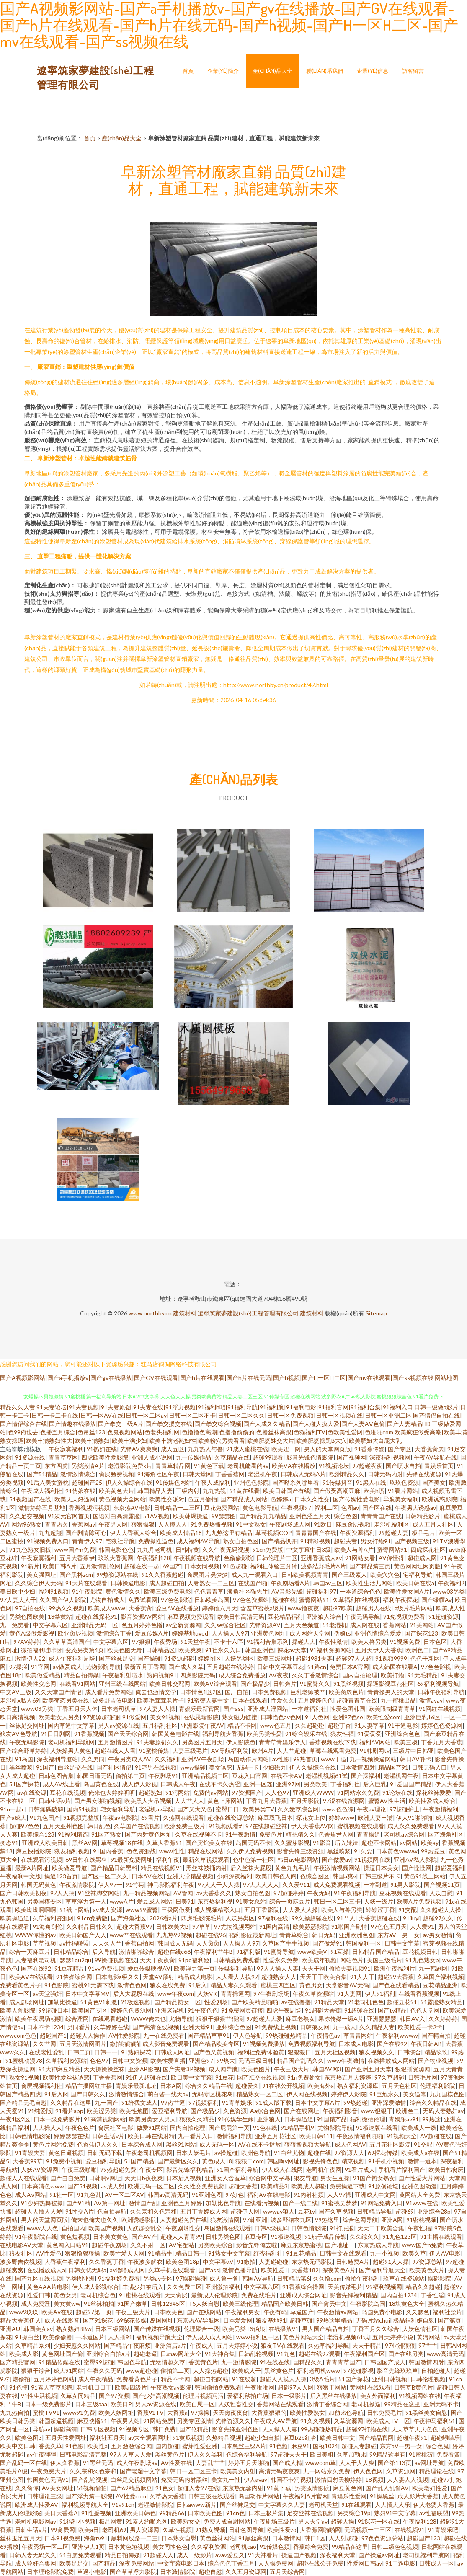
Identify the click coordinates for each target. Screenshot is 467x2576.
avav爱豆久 (230, 2554)
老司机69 (114, 2529)
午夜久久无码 (104, 2370)
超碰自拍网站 (211, 2378)
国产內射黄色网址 (148, 1834)
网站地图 (446, 1377)
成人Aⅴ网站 (30, 2194)
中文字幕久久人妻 (281, 2504)
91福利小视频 (77, 2521)
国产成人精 (287, 2462)
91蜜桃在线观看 (140, 2295)
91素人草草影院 (52, 2387)
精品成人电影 (195, 1976)
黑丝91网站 (181, 2144)
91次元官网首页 (69, 1515)
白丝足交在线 (75, 1767)
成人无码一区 (217, 2144)
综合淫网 (77, 2018)
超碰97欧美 (338, 1608)
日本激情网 (286, 2538)
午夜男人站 (125, 2420)
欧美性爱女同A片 (406, 1591)
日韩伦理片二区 (276, 1557)
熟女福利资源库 (357, 2085)
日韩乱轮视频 (255, 2353)
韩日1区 (314, 2538)
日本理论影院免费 (50, 2571)
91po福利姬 (193, 1960)
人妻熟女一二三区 (211, 1582)
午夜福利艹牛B (213, 1951)
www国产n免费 (74, 1549)
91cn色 (235, 2513)
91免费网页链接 (242, 2010)
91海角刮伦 (48, 1926)
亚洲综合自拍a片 (108, 2353)
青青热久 (56, 1524)
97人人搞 (62, 1892)
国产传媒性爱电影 (356, 1499)
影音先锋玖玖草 (397, 2370)
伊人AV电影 (445, 2253)
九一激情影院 (238, 2362)
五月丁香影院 (261, 1909)
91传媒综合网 (74, 1976)
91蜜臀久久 (315, 1683)
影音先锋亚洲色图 (235, 2429)
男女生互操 (335, 2177)
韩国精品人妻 (155, 1490)
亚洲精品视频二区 (205, 1775)
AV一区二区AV (124, 2194)
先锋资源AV (265, 1624)
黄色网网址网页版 (417, 1566)
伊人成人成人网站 (209, 2337)
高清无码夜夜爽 (279, 2471)
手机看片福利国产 (401, 2169)
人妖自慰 (441, 1892)
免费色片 (270, 1834)
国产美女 (434, 1482)
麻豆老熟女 (300, 2018)
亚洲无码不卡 (441, 2404)
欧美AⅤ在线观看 (31, 1976)
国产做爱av (336, 1859)
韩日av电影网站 (297, 1859)
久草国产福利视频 (440, 1976)
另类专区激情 (194, 2420)
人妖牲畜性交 (235, 2404)
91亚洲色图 (207, 2194)
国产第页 (449, 2320)
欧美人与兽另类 (341, 1909)
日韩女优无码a (87, 2270)
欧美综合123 (37, 1834)
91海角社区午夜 (158, 1474)
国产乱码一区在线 (23, 2462)
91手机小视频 (386, 2161)
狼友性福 (342, 1733)
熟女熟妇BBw (74, 2328)
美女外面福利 (377, 2395)
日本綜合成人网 (142, 2144)
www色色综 (337, 1809)
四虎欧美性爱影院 (104, 1457)
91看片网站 (403, 1490)
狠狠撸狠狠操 (82, 2253)
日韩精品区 (160, 1650)
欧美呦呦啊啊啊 (35, 1909)
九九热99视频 (174, 1934)
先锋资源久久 (232, 2420)
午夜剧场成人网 (289, 1524)
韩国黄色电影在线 (175, 1733)
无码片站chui (373, 2320)
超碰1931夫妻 (314, 1658)
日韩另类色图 (223, 2236)
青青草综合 (294, 1934)
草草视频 (44, 1943)
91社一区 (61, 2194)
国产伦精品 (194, 2429)
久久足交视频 (26, 1515)
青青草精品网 (173, 1465)
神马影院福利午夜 (170, 1884)
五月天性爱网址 (65, 2437)
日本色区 (435, 1641)
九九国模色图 (447, 2094)
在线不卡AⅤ (286, 1775)
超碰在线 (319, 2152)
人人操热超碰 (210, 2370)
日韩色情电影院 (29, 2135)
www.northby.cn (150, 1313)
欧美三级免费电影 (167, 1591)
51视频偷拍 (92, 2487)
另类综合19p (354, 2513)
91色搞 (18, 2387)
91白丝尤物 (289, 2152)
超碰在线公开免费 (320, 2563)
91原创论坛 (383, 2186)
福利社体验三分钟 (273, 1566)
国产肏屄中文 (329, 2303)
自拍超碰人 (436, 2370)
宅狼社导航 (120, 1541)
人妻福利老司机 (35, 1960)
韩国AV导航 (257, 2278)
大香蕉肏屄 (429, 1448)
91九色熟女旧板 (30, 1549)
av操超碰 (226, 2152)
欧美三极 (406, 1742)
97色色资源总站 (382, 2538)
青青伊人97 (87, 1541)
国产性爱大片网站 (421, 2177)
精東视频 (353, 2161)
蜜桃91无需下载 (93, 1985)
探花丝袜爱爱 (433, 1792)
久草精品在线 (232, 1457)
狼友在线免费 (167, 1985)
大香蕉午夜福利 (64, 2261)
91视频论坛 (334, 1465)
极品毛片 (423, 1532)
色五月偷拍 (202, 1499)
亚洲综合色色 (402, 1733)
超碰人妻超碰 (359, 2445)
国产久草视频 (335, 2211)
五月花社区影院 (389, 2144)
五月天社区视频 (335, 2052)
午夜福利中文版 (20, 1876)
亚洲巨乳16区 (422, 1717)
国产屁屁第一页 (229, 2127)
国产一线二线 (300, 2203)
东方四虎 (56, 1465)
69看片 (150, 1817)
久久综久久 (364, 2236)
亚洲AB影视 (144, 2068)
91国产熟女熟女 (374, 2177)
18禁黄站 (60, 1616)
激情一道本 (422, 2161)
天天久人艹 (106, 1943)
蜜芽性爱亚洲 (199, 2445)
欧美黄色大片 (116, 1490)
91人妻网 (349, 1993)
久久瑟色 (417, 2311)
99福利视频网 (384, 2286)
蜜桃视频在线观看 (360, 1825)
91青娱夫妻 (30, 2152)
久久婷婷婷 (443, 2018)
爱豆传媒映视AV (148, 1968)
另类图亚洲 (80, 2278)
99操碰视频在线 (116, 1960)
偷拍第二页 (130, 1775)
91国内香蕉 (108, 1851)
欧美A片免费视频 (419, 1901)
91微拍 (246, 2261)
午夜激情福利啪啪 (359, 2135)
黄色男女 (311, 1985)
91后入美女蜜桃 (48, 1482)
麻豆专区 (256, 2236)
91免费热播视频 (211, 1524)
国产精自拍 (436, 2035)
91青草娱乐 (237, 2102)
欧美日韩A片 (59, 1566)
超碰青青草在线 (356, 1700)
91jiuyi (411, 1918)
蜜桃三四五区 (278, 1985)
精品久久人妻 (17, 1407)
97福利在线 (273, 1918)
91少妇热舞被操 (42, 2203)
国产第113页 (394, 2462)
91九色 (286, 2353)
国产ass (233, 1708)
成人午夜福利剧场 (72, 1658)
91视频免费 (405, 1641)
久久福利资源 (208, 2546)
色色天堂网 (424, 2010)
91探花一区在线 (379, 2521)
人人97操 (339, 2194)
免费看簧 (448, 2454)
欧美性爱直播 (168, 2060)
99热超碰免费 (118, 2169)
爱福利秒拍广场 (247, 2395)
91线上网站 (74, 1909)
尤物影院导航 (103, 1666)
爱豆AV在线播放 (177, 1608)
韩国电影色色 (116, 1549)
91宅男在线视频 (156, 1767)
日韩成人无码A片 (303, 1474)
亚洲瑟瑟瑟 (381, 2018)
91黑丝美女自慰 (426, 2412)
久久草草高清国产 (66, 1641)
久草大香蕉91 (164, 1842)
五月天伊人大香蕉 (378, 1650)
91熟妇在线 (102, 1448)
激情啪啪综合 (136, 1951)
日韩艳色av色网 (281, 1717)
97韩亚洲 (255, 2219)
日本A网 (171, 2085)
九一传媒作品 (193, 1457)
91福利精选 (73, 1834)
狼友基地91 (271, 2320)
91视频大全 (402, 2135)
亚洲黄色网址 (268, 1633)
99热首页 (305, 1758)
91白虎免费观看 (80, 2554)
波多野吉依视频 (20, 2261)
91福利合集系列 (268, 1641)
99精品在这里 (402, 2404)
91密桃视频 (421, 2219)
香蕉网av (83, 1524)
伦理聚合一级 (201, 2328)
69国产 (172, 1566)
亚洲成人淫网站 (267, 1708)
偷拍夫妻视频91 (350, 1968)
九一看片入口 (195, 2135)
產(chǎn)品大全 (272, 70)
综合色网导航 (360, 2219)
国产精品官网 (17, 2362)
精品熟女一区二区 (259, 2094)
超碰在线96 (211, 1934)
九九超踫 (50, 1532)
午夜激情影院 (77, 1884)
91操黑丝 (382, 2496)
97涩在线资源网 (344, 1800)
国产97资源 (114, 2395)
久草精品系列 (32, 2345)
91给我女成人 (139, 2102)
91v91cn (123, 2504)
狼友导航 (305, 2177)
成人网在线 (364, 1624)
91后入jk (55, 2094)
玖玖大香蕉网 (115, 1557)
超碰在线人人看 (115, 1750)
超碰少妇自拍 (262, 2437)
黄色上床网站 (225, 1800)
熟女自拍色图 (240, 1541)
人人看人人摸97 (237, 1976)
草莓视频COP (273, 1532)
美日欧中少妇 (17, 1591)
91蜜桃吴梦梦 (339, 2203)
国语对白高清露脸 (116, 1515)
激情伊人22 (30, 1658)
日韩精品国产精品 (375, 1951)
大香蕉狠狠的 (268, 2412)
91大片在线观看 (86, 1582)
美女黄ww (67, 2303)
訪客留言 (413, 70)
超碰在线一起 (141, 1566)
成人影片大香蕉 (418, 2496)
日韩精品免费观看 (236, 1960)
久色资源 (235, 2110)
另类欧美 (315, 1784)
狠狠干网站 (331, 2387)
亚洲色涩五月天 (309, 1515)
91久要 (363, 1851)
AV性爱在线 (176, 2462)
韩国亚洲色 (259, 1650)
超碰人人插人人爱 (38, 2211)
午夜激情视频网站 (336, 1867)
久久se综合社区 (225, 1624)
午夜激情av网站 (337, 2311)
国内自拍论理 (359, 1675)
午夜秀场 (165, 1641)
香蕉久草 (50, 2445)
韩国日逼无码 (94, 1775)
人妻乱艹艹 (210, 2462)
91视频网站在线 (420, 2395)
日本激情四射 (357, 1767)
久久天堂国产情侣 (58, 1691)
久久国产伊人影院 (62, 1599)
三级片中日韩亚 (413, 1750)
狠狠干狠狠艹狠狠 (219, 2018)
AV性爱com (131, 2496)
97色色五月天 (389, 1926)
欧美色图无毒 (124, 1650)
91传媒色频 (275, 2546)
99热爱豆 (433, 1851)
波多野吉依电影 (113, 1700)
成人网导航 (223, 2068)
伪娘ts (342, 1633)
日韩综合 (409, 2052)
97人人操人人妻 (278, 1968)
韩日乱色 (99, 1825)
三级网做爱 (176, 1909)
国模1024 (325, 2445)
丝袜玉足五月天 (20, 2538)
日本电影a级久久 (117, 1976)
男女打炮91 (376, 1541)
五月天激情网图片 (82, 2043)
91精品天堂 (329, 2001)
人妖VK (207, 1993)
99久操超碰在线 (312, 1918)
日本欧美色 (168, 2311)
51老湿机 (335, 1624)
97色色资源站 (251, 1599)
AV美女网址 (57, 2487)
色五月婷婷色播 (142, 1624)
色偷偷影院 (238, 1557)
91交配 (407, 1909)
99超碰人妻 (393, 1532)
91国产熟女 (106, 1834)
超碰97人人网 (296, 2387)
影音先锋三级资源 (300, 1851)
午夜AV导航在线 (435, 1457)
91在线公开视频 (283, 2085)
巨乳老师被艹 (307, 1691)
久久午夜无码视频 (225, 1549)
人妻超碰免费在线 (183, 2219)
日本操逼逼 (298, 2119)
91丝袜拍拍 (99, 2303)
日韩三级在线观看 (211, 2496)
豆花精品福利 (285, 1616)
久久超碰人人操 (440, 1909)
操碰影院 (439, 2278)
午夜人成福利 (212, 1482)
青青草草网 (63, 1457)
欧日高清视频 (17, 1717)
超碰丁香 (339, 1725)
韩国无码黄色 (38, 1884)
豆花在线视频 (67, 1792)
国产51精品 (42, 1474)
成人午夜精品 (95, 2378)
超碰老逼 (145, 2353)
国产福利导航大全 (382, 2270)
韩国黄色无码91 (48, 2479)
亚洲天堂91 (198, 2027)
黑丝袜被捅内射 (206, 1867)
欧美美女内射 (237, 2471)
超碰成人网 (422, 1557)
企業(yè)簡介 (223, 70)
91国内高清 (274, 1926)
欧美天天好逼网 (74, 1499)
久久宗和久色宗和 (153, 2211)
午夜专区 (151, 2169)
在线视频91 (410, 2529)
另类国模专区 (44, 1901)
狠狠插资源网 (412, 2068)
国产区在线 (377, 1507)
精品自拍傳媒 (81, 1675)
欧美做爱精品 (42, 1675)
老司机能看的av (247, 1465)
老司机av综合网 (404, 1834)
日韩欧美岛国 (212, 1599)
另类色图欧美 (26, 1616)
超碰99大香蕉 (396, 1976)
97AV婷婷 (26, 1641)
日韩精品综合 (71, 1951)
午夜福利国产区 (364, 2353)
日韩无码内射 (385, 1474)
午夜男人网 (113, 1524)
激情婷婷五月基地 (41, 1507)
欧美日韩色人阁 (276, 1876)
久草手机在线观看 (171, 2270)
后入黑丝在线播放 (333, 2395)
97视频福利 (203, 2102)
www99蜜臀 (142, 1909)
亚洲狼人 (269, 2119)
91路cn (316, 1666)
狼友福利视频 (72, 1851)
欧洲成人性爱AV (36, 2504)
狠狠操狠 (143, 1524)
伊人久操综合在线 (129, 1482)
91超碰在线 (359, 2010)
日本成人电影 (356, 2043)
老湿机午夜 (262, 1474)
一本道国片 (90, 2337)
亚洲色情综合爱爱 (377, 1633)
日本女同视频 (201, 1566)
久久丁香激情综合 (315, 1675)
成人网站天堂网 (309, 1633)
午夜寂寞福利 (65, 1448)
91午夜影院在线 (36, 2236)
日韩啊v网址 (105, 2177)
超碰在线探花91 (96, 1616)
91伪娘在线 (80, 1490)
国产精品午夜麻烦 (127, 2345)
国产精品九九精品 (262, 1515)
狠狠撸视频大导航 (307, 2144)
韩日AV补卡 (415, 1758)
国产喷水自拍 (403, 1465)
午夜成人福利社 (41, 1490)
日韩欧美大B (172, 1926)
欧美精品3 (274, 2186)
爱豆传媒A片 (151, 1633)
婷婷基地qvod (190, 1633)
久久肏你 (27, 2487)
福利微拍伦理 (367, 2119)
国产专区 (399, 1448)
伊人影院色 (240, 1742)
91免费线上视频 (276, 2027)
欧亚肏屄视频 (75, 1633)
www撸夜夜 (303, 1608)
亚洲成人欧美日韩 (45, 1842)
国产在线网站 (204, 2311)
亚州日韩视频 (389, 2378)
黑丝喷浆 (21, 1767)
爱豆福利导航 (169, 2110)
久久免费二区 (184, 2286)
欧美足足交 (74, 2563)
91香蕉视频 (89, 1733)
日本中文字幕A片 (317, 2102)
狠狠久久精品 (196, 2119)
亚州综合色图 (233, 2027)
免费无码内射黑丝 (184, 2479)
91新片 (30, 1566)
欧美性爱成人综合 (432, 1800)
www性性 (172, 1851)
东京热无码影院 (312, 2261)
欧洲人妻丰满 (375, 1817)
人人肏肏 (207, 1943)
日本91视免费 (62, 2538)
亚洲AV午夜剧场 (202, 1758)
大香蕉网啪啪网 (320, 2529)
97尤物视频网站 (235, 1926)
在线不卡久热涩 (219, 1784)
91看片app (69, 2110)
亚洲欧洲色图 (356, 1934)
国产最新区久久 (178, 2161)
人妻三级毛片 (190, 1750)
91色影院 (56, 1985)
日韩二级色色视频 (394, 2546)
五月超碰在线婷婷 (230, 1666)
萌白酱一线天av (167, 2094)
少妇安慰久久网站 (77, 2345)
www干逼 (333, 1758)
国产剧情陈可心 (85, 1532)
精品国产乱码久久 (300, 2060)
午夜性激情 (333, 1641)
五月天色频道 (301, 1624)
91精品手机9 (297, 2127)
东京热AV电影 (131, 1507)
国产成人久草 (186, 1666)
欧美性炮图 (134, 2110)
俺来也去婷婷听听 (111, 1792)
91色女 (164, 2487)
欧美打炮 (392, 1675)
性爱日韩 (38, 2295)
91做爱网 (134, 1717)
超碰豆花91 (402, 2001)
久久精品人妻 (377, 2027)
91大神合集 (220, 2353)
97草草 (201, 1926)
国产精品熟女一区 (177, 2001)
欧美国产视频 (106, 2228)
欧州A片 (262, 1750)
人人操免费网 (275, 2563)
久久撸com (327, 2278)
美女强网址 (41, 1574)
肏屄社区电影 (115, 2127)
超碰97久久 (438, 1918)
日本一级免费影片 (57, 2119)
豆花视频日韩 (420, 1951)
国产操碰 (149, 1658)
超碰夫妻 (345, 1541)
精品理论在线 (436, 2471)
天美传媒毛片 (345, 2286)
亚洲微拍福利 (222, 2286)
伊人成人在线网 (282, 2169)
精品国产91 (393, 1767)
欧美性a (97, 2445)
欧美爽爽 (190, 1650)
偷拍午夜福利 (362, 2278)
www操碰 (193, 1767)
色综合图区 (314, 1876)
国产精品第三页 (369, 1566)
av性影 (281, 1758)
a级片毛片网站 (414, 1608)
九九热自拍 (14, 2412)
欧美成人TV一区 (388, 2420)
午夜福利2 (451, 1582)
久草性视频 (177, 2529)
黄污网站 (428, 2337)
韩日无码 (323, 1934)
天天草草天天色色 (414, 2429)
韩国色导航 (132, 2362)
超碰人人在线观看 (23, 2177)
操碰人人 (303, 1641)
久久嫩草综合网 (298, 1809)
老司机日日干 (93, 2387)
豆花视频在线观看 (402, 1892)
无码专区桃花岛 (212, 2094)
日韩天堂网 (197, 1474)
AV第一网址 (109, 2203)
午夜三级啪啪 (79, 2169)
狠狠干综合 (35, 2370)
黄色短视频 (75, 2236)
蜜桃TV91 (46, 2412)
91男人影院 (405, 1884)
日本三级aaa (91, 2404)
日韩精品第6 (293, 2278)
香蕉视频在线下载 (332, 1742)
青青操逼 (368, 1834)
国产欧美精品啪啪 (254, 2001)
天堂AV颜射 (158, 1976)
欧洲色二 (417, 1650)
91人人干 (362, 1976)
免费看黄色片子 (20, 1985)
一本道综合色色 (360, 1591)
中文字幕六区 (50, 1624)
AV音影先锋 (287, 1591)
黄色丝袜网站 (217, 2538)
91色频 (278, 2445)
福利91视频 (54, 1591)
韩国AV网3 (326, 2068)
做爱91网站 (152, 2127)
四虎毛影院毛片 (201, 1918)
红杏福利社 (268, 2253)
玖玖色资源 (404, 1482)
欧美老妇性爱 (429, 2487)
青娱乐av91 (404, 2119)
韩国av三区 (328, 1582)
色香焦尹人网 (335, 1834)
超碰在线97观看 (320, 2353)
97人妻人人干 (18, 1599)
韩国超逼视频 (56, 2420)
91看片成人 (360, 2169)
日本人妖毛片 (193, 2152)
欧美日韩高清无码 (240, 1616)
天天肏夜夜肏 (230, 2412)
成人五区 (172, 1448)
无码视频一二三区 (367, 2529)
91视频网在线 (372, 1859)
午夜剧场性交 (183, 2228)
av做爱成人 (67, 1666)
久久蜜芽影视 (292, 1842)
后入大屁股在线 (133, 1993)
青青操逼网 (235, 1993)
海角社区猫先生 (247, 1591)
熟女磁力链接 (239, 1717)
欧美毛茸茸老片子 (160, 1700)
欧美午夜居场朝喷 (38, 2018)
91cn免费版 (268, 1549)
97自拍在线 (30, 1608)
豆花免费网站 (221, 1507)
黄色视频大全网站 (122, 1499)
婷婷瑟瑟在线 (71, 2135)
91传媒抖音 (338, 1482)
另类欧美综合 (215, 2244)
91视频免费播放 (264, 2043)
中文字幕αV (218, 2261)
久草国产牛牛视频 (285, 1943)
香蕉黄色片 (203, 2362)
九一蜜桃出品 (398, 1700)
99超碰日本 (54, 2010)
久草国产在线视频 (137, 1825)
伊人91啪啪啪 (414, 1817)
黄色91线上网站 (425, 1876)
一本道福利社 (309, 1708)
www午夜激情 (345, 2060)
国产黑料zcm (76, 1574)
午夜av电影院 (120, 1817)
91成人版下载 (273, 2102)
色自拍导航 (111, 2211)
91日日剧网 (56, 1733)
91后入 (197, 1985)
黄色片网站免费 (53, 2144)
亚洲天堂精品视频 (190, 1876)
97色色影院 (176, 1599)
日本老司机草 (118, 1708)
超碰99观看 (268, 1457)
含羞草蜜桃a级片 (262, 1608)
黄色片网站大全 (303, 2337)
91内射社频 (309, 2194)
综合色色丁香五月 (231, 2563)
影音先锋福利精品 (189, 2169)
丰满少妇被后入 (142, 2286)
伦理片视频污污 (203, 2395)
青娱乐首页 (439, 1465)
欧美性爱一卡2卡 (420, 2027)
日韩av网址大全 (180, 2353)
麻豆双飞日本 (275, 1817)
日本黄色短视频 (128, 2546)
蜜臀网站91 (392, 1549)
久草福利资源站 (66, 2060)
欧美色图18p (182, 2261)
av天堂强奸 (47, 1993)
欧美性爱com (383, 1717)
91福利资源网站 (331, 1650)
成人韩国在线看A (395, 1666)
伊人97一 (110, 1884)
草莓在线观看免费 (333, 1750)
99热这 (431, 2119)
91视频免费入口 (48, 1541)
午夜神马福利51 (434, 2420)
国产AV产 (144, 2236)
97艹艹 (427, 2345)
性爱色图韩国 (347, 1708)
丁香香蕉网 (230, 1474)
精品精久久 (300, 1834)
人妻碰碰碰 (273, 2261)
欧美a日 (88, 2529)
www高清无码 (445, 2353)
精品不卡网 (242, 1725)
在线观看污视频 (41, 1859)
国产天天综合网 (128, 1733)
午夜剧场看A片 (290, 1582)
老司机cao (243, 2546)
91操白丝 (27, 2337)
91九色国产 (45, 1817)
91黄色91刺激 (98, 2001)
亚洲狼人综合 (323, 1616)
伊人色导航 (247, 2035)
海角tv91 (96, 2538)
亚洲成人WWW (313, 1792)
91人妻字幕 (369, 1725)
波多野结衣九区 (291, 2219)
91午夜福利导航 (355, 1892)
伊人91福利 (380, 1993)
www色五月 (276, 1725)
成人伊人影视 (139, 1784)
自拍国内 (73, 2228)
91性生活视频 (39, 2395)
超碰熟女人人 (279, 1976)
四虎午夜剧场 (284, 2010)
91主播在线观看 (441, 2236)
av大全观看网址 (148, 2437)
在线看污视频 (261, 2203)
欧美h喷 (374, 1490)
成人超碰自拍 (166, 1582)
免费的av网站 (210, 1792)
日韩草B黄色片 (413, 2387)
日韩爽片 (285, 1683)
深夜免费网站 (136, 2563)
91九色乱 (89, 2194)
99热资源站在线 (117, 1574)
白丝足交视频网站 (134, 2479)
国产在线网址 (301, 2110)
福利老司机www (318, 2370)
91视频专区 (134, 2429)
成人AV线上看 (61, 1784)
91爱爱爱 (369, 1733)
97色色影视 (436, 1666)
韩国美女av (38, 2328)
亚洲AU (10, 2328)
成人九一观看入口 (254, 1574)
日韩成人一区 (436, 2563)
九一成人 (344, 2027)
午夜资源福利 (357, 1532)
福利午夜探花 (400, 1599)
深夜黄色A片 (339, 2270)
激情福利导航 (234, 2135)
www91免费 (79, 2412)
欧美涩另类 (101, 2110)
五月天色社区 (399, 2085)
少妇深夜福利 (234, 1876)
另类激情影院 (312, 2487)
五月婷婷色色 (315, 1700)
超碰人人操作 (87, 2035)
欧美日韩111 (316, 2135)
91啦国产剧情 (349, 1926)
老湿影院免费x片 (130, 1465)
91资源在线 (30, 1457)
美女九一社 (225, 2479)
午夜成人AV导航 (275, 2420)
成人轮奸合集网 (35, 2563)
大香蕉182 (305, 2270)
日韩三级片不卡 (379, 1876)
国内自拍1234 (398, 2295)
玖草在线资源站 (403, 2278)
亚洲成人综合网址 (303, 2295)
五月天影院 (305, 1800)
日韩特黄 (187, 1549)
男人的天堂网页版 (327, 1448)
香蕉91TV (150, 2412)
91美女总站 (251, 1901)
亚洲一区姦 (258, 1784)
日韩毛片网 (422, 2077)
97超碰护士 (405, 1809)
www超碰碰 (141, 2370)
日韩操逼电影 (128, 1582)
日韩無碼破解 (45, 1809)
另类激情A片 (88, 1465)
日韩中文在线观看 (343, 2253)
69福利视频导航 (438, 1683)
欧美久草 (414, 2253)
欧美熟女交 (185, 2521)
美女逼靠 (414, 2094)
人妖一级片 (378, 1901)
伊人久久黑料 (205, 2454)
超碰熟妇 (150, 1792)
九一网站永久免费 (326, 2471)
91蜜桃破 (421, 2454)
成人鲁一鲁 (224, 2278)
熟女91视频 (24, 2077)
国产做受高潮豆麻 (336, 1490)
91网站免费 (158, 2420)
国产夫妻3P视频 (184, 2068)
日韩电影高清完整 (82, 2454)
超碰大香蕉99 (134, 1926)
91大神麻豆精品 (59, 2068)
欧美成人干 (246, 2370)
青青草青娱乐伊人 (282, 1742)
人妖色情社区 (420, 2328)
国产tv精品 (392, 2010)
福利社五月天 (107, 2437)
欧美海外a (320, 2085)
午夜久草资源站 (313, 1993)
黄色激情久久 (123, 1591)
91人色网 (317, 1717)
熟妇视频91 (162, 1675)
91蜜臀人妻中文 (208, 1700)
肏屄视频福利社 (41, 2085)
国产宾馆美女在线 (209, 1842)
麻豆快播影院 (33, 1851)
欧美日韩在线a (415, 1582)
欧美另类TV (258, 1809)
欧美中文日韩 (17, 2445)
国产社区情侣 (114, 1767)
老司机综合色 (98, 2295)
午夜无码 (318, 1892)
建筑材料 (184, 1313)
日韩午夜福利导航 (441, 1691)
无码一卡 (247, 1767)
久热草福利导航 (328, 2345)
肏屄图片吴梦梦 (207, 1574)
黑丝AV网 (85, 1842)
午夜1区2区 (15, 2119)
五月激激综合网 (131, 2445)
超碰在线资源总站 (230, 1817)
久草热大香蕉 (167, 2496)
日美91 (184, 1901)
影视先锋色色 (320, 2161)
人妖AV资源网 (39, 2169)
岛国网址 (161, 2320)
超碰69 (404, 2211)
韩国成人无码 (175, 1943)
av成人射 (112, 2186)
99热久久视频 (67, 1608)
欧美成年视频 (319, 1960)
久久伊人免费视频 (250, 1851)
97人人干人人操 (219, 1884)
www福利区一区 (257, 2337)
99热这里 (327, 2219)
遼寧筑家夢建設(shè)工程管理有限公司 (248, 1313)
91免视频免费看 (404, 1616)
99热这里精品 (334, 2320)
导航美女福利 (400, 1499)
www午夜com (175, 1993)
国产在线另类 (405, 2353)
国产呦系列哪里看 (295, 1482)
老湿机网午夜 (401, 1775)
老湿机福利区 (391, 1524)
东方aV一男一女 (398, 1934)
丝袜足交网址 (26, 1725)
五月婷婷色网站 (54, 2378)
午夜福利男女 (242, 2311)
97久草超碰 (389, 2077)
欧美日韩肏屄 (446, 2169)
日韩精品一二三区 (177, 1507)
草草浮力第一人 (85, 1901)
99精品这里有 (387, 2454)
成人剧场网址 (26, 2001)
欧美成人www (106, 1608)
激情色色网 (132, 1985)
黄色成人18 (217, 2161)
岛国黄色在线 (101, 1784)
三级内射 (187, 1490)
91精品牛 (160, 2253)
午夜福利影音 (340, 2110)
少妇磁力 (274, 1767)
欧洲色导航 (256, 2152)
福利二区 (326, 1507)
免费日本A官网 (349, 1666)
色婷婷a (281, 1499)
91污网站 (177, 1792)
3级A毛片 (322, 2378)
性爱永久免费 (280, 1960)
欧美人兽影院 (17, 2010)
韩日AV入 (412, 2018)
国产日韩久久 (88, 2094)
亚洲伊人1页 (88, 2546)
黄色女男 (65, 2295)
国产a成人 (13, 1817)
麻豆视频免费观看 (190, 1616)
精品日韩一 (190, 2253)
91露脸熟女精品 (441, 2001)
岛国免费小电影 (381, 2311)
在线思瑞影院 (201, 1717)
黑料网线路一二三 (134, 2538)
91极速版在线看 (377, 2127)
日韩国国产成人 (384, 2362)
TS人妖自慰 (203, 2303)
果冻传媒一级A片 (341, 2018)
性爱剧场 (216, 2001)
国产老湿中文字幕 (143, 2471)
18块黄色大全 (407, 2303)
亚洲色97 (201, 2060)
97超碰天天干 (289, 2454)
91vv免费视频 (106, 1968)
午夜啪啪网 (259, 2387)
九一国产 (106, 2102)
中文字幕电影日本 (180, 2563)
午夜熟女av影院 (170, 2387)
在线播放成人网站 (391, 2060)
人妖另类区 (239, 1658)
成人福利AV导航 (198, 1541)
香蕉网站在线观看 (280, 2404)
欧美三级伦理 (240, 2303)
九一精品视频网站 (146, 1892)
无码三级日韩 (255, 2060)
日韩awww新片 (196, 2504)
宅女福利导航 (117, 1809)
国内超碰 (167, 2445)
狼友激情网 (225, 2219)
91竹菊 (135, 1884)
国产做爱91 (327, 1943)
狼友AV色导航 (18, 1733)
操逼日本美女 (381, 1867)
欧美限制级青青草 (392, 1708)
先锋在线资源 (423, 1474)
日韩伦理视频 (428, 2378)
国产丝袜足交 (116, 1658)
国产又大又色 (194, 1809)
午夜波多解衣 (145, 2261)
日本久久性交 (312, 1499)
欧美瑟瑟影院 (310, 1926)
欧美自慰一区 (197, 2404)
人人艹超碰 (291, 1750)
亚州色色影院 (251, 1482)
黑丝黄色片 (279, 2370)
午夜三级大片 (291, 2068)
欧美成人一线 (418, 2127)
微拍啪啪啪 (124, 2043)
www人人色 (42, 2228)
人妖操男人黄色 (70, 1750)
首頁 (188, 70)
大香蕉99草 (28, 2161)
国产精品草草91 (209, 2035)
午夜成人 (201, 2345)
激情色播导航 (240, 2270)
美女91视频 (165, 1717)
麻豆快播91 (92, 2420)
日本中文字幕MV (87, 1993)
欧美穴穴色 (385, 1574)
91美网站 (422, 1624)
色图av (350, 1507)
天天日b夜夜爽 (143, 2177)
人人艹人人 (189, 1800)
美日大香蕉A (61, 2513)
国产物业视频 (435, 2060)
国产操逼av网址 (379, 2554)
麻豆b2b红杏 (300, 2437)
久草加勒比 (351, 2454)
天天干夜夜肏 (157, 1960)
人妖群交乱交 (144, 2228)
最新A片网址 (32, 1867)
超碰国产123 (423, 2538)
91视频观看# (225, 1825)
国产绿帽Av (436, 1599)
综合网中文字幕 (269, 2177)
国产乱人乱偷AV (387, 2487)
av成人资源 (107, 1909)
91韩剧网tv (375, 1750)
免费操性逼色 (155, 1541)
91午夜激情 (240, 1834)
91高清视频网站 (105, 2119)
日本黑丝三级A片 (243, 2445)
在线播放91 (283, 2328)
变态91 (9, 1842)
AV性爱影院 (124, 2035)
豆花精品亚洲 (440, 1985)
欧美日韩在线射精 (151, 2135)
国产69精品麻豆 (131, 2487)
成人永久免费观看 (410, 1825)
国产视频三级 (411, 1541)
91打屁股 (342, 2228)
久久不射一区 (147, 2244)
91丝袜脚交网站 (99, 1892)
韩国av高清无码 (167, 2194)
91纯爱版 (40, 2110)
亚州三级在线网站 (122, 1683)
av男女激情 (437, 1934)
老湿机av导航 (156, 1809)
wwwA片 (122, 1901)
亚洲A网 (392, 2219)
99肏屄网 (63, 2529)
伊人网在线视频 (307, 2094)
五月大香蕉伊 (77, 1557)
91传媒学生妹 (236, 2119)
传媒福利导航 (235, 1968)
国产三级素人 (349, 1574)
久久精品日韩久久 (89, 1926)
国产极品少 (255, 1683)
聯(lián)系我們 (324, 70)
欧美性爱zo (282, 2529)
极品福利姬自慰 (413, 2320)
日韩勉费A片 (352, 2261)
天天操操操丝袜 (104, 2068)
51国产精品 (139, 2161)
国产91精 (78, 2203)
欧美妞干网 (286, 1448)
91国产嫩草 (132, 2303)
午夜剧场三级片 (274, 2521)
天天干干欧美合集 (323, 1976)
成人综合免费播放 (242, 1675)
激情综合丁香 (114, 1633)
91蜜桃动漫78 (23, 2060)
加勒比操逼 (62, 2001)
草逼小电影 (91, 2571)
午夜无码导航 (362, 1616)
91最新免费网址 (131, 1859)
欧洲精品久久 (346, 1474)
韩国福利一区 (363, 1943)
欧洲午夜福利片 (394, 1968)
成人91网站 (69, 2370)
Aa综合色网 (265, 2110)
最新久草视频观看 (206, 1859)
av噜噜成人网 (127, 2270)
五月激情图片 (115, 1742)
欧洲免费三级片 (184, 1825)
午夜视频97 (296, 1507)
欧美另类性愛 (264, 1733)
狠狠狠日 (299, 2052)
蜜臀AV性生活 (386, 1800)
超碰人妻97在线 (198, 2487)
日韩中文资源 (129, 2060)
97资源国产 (247, 1792)
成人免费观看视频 (336, 1884)
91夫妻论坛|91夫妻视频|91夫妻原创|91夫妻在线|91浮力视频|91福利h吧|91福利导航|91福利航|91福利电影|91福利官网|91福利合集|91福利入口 (224, 1407)
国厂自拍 (236, 1691)
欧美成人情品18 (181, 1532)
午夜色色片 (80, 2127)
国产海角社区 (445, 1834)
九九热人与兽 (205, 1448)
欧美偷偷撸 (57, 2337)
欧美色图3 (28, 2437)
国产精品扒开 (279, 1541)
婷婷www (341, 1817)
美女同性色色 (170, 2546)
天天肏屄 (176, 2295)
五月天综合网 (287, 2571)
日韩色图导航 (246, 2529)
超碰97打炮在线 (367, 2429)
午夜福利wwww (397, 2035)
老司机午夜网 (323, 2169)
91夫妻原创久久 (157, 1742)
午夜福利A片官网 (305, 2496)
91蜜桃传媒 (154, 1750)
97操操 (200, 2412)
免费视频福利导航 (311, 2043)
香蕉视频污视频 (89, 1507)
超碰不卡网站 (379, 1842)
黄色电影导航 (260, 1507)
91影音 (322, 1842)
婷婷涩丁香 (380, 1909)
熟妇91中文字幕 (395, 2513)
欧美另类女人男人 (152, 2119)
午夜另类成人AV (129, 1758)
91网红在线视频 (440, 1708)
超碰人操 (342, 2521)
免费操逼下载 (347, 2186)
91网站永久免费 (358, 1792)
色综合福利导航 (246, 2454)
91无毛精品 (423, 1675)
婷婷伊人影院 (348, 2094)
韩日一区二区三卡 (337, 1901)
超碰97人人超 (354, 1658)
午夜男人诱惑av (415, 1507)
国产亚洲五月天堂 (368, 2068)
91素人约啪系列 (147, 2521)
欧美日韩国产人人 (82, 1934)
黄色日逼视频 (66, 2152)
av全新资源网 (183, 1624)
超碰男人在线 (373, 1608)
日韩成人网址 (172, 2052)
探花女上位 (310, 1817)
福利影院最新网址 (252, 1934)
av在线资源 (31, 1792)
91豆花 (224, 2077)
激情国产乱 (143, 2203)
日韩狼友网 (314, 2027)
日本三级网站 (112, 2328)
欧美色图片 (256, 2068)
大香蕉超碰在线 (379, 1918)
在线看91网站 (77, 1683)
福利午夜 (167, 1859)
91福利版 (248, 1951)
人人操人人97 (230, 1633)
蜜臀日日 (227, 1809)
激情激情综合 (77, 1474)
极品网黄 (110, 2521)
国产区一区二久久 (104, 1876)
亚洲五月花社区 (275, 2135)
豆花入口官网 (249, 1775)
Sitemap (376, 1313)
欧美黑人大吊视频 (147, 1800)
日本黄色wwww (397, 1851)
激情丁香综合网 (327, 2404)
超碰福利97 (321, 1591)
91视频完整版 (81, 1817)
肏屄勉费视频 (116, 1474)
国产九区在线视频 (38, 2278)
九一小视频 (384, 2253)
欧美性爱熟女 (307, 2412)
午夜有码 (275, 2311)
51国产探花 (24, 1784)
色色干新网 (425, 1658)
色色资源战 (141, 1851)
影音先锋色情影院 (309, 1457)
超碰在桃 (284, 1599)
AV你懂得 (391, 1557)
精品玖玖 (436, 2052)
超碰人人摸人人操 (283, 2378)
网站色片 (352, 1960)
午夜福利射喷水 (122, 1675)
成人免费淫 (35, 2303)
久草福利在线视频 (356, 1599)
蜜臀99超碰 (99, 2362)
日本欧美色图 (205, 2513)
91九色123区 (399, 2236)
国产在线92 (36, 1968)
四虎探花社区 (428, 1549)
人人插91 (120, 2337)
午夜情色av (325, 2035)
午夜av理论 (371, 1809)
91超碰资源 (443, 1616)
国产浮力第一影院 (88, 2496)
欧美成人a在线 (420, 2152)
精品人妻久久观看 (233, 1985)
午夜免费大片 (48, 2471)
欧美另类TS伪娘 (243, 2328)
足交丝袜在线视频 (310, 2513)
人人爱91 (422, 1926)
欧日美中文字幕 (191, 2077)
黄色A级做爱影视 (31, 1633)
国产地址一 (339, 2244)
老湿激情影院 (155, 2504)
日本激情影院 (177, 2571)
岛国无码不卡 (253, 1842)
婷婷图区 (209, 1658)
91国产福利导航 (237, 2169)
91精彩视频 (315, 1541)
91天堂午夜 (196, 1641)
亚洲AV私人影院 (415, 1859)
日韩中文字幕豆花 (280, 1666)
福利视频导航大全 (159, 2337)
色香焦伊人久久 (97, 2144)
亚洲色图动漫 (419, 2186)
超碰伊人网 (245, 2211)
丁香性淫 (432, 2295)
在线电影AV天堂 (21, 2244)
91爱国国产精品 (411, 1784)
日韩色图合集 (56, 1775)
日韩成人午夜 (178, 1784)
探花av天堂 (292, 1650)
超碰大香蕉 (243, 2186)
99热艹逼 (173, 2102)
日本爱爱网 (238, 2320)
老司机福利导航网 (71, 1742)
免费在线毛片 (258, 2295)
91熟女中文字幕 (229, 2253)
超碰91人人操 (391, 2261)
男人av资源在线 (118, 1725)
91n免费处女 (304, 2077)
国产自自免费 (67, 2177)
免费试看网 (142, 1599)
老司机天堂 (323, 2504)
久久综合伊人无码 (38, 1582)
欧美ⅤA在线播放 (293, 1465)
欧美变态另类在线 (65, 1700)
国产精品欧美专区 (216, 2043)
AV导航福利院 (229, 1750)
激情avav (431, 1700)
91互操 (339, 1951)
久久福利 (166, 1758)
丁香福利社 (345, 1784)
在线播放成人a (46, 2270)
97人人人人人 (261, 1884)
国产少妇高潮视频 (155, 2395)
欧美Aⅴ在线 (56, 2311)
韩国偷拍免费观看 (218, 2387)
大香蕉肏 (140, 1608)
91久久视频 (315, 2420)
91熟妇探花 (136, 2052)
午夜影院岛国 (367, 2303)
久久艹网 (44, 2043)
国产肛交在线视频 (260, 2077)
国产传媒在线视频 (157, 2328)
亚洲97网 (288, 1784)
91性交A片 (79, 2211)
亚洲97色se (348, 1717)
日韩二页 (79, 2052)
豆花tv (306, 2211)
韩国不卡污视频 (291, 2479)
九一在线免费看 (163, 2035)
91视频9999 (391, 1658)
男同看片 (78, 2027)
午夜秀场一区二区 (45, 2546)
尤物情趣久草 (167, 2362)
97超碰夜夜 (367, 1465)
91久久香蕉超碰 (162, 1574)
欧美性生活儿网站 (369, 1582)
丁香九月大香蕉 (441, 1742)
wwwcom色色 (18, 2035)
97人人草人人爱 (131, 2454)
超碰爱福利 (449, 1867)
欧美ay (430, 1842)
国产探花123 (421, 1633)
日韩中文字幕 (402, 1943)
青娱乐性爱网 (348, 2496)
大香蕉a (177, 2412)
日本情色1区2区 (201, 1691)
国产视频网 (351, 1457)
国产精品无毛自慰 (23, 2102)
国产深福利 (365, 1775)
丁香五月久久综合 (375, 2328)
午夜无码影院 (26, 1742)
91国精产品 (332, 2119)
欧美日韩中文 (337, 2437)
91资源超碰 (179, 1658)
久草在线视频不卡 (198, 1834)
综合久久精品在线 (208, 2085)
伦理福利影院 (437, 2085)
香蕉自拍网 (139, 1943)
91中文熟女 (251, 1524)
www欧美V (312, 1951)
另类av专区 (158, 2278)
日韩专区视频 (98, 2429)
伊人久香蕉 (65, 2462)
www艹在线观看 (131, 1934)
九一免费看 (14, 1624)
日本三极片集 (266, 2513)
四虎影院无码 (197, 1675)
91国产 (45, 1767)
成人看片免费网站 (108, 1691)
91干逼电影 (403, 1725)
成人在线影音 (62, 2320)
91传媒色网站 (174, 1482)
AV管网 (183, 1892)
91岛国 (24, 1758)
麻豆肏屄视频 (353, 1524)
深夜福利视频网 (389, 1457)
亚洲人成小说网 (152, 1457)
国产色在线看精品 (395, 1985)
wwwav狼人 (278, 2211)
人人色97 (277, 1792)
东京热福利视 (214, 1901)
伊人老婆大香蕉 (433, 2504)
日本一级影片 (289, 2395)
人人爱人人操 (300, 1909)
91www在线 (422, 2203)
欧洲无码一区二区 (151, 2186)
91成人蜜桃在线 (247, 1448)
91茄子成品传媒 (325, 2236)
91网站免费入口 (381, 2203)
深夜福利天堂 (337, 2554)
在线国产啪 (252, 1582)
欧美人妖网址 (116, 2412)
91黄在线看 (245, 1490)
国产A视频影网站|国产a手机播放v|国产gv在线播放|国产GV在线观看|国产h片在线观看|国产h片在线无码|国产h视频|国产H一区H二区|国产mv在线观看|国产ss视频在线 (216, 1377)
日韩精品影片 (422, 1515)
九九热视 (214, 1490)
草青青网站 (358, 2035)
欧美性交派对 (166, 1499)
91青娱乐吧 (443, 2529)
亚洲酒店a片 (170, 2345)
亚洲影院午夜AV (202, 1725)
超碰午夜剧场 (109, 2244)
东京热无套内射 (242, 2487)
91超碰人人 (158, 2554)
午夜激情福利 (440, 1809)
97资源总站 (427, 2261)
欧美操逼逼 (14, 1918)
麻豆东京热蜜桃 (301, 2244)
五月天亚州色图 (63, 1825)
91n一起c (12, 1809)
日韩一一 (106, 2052)
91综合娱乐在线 (306, 1733)
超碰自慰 (210, 2571)
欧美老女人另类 (59, 1717)
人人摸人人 (172, 1524)
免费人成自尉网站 (227, 2521)
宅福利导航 (417, 1574)
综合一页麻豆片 (289, 1901)
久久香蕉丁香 (106, 2261)
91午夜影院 (87, 1591)
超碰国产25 (87, 1482)
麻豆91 (300, 2445)
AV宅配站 (181, 2244)
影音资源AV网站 (142, 1616)
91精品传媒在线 (59, 2362)
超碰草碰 (301, 2320)
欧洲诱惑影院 (439, 1499)
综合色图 (345, 1515)
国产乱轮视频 (89, 2479)
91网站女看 (360, 1557)
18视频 (374, 2479)
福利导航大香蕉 (222, 1733)
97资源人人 (349, 2152)
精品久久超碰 (423, 2286)
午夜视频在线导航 (196, 1557)
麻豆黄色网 (347, 2487)
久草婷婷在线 (111, 2027)
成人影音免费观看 (165, 2043)
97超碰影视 (358, 2370)
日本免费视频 (269, 1691)
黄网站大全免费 (419, 2194)
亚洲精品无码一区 (94, 1624)
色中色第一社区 (253, 1859)
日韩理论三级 (44, 2496)
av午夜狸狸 (41, 2454)
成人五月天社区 (433, 1524)
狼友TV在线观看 (282, 2345)
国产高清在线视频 (155, 2027)
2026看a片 (164, 1918)
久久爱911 (296, 1884)
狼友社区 (21, 2253)
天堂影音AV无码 (347, 1985)
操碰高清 (65, 2429)
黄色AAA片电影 (48, 2286)
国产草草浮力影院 (133, 2571)
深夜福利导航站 (57, 1758)
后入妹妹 (346, 1842)
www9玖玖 (23, 2311)
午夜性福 (419, 2228)
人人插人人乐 (392, 2504)
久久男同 (93, 1758)
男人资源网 (144, 2529)
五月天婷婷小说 (392, 2337)
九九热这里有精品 (228, 1532)
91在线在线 (275, 2362)
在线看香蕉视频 (418, 1993)
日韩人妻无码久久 (32, 2554)
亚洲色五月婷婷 (181, 2203)
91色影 (74, 2445)
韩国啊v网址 (283, 2161)
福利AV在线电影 (268, 2194)
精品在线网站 (205, 1851)
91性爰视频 (96, 2513)
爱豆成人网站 (154, 1901)
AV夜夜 (279, 1675)
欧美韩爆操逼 (190, 1515)
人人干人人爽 (356, 2462)
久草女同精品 (77, 2395)
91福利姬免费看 (119, 2278)
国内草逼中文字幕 (71, 1725)
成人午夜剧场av (136, 2462)
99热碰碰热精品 (286, 2035)
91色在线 (265, 2127)
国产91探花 (98, 2320)
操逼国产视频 (299, 2554)
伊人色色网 (368, 2471)
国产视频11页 (442, 1884)
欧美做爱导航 (69, 1867)
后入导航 (104, 1951)
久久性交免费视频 (201, 2186)
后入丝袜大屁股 (250, 1867)
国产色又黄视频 (213, 2052)
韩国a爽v (344, 1876)
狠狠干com (249, 2161)
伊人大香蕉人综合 (133, 1532)
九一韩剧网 (433, 1968)
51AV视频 (156, 1515)
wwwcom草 (320, 2462)
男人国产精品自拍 (325, 2328)
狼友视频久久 (376, 2052)
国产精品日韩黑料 (113, 1867)
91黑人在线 (371, 1482)
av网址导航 (429, 2462)
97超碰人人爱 (264, 2018)
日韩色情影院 (308, 2228)
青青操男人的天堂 (390, 1691)
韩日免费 (164, 2429)
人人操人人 (47, 2127)
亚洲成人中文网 (375, 2194)
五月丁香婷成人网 (203, 2211)
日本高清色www (42, 2186)
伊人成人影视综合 (95, 2286)
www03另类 (449, 1591)
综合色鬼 (437, 2445)
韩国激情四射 (426, 2362)
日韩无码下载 (104, 2152)
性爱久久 (282, 1700)
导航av (41, 2429)
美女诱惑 (220, 1767)
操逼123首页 (61, 1876)
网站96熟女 (26, 1524)
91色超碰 (235, 1566)
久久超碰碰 (309, 1725)
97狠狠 (141, 1641)
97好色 (234, 2194)
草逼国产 (302, 2311)
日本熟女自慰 (178, 2538)
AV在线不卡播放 (259, 2144)
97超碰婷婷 (288, 1892)
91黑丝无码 (98, 2462)
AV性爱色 (49, 2253)
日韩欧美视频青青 (304, 1574)
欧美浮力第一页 (194, 1968)
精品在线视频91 (162, 1867)
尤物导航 (181, 2018)
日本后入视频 (183, 2177)
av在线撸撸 (296, 2001)
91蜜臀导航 (279, 1951)
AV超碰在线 (436, 2135)
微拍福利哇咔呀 (41, 1650)
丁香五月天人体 (77, 1708)
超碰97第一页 (94, 2311)
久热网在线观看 (183, 1817)
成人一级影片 (194, 2554)
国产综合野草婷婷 (23, 1750)
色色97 (99, 2060)
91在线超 (244, 2378)
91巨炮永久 (384, 2094)
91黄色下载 (209, 1465)
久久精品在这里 (70, 2102)
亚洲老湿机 (169, 2010)
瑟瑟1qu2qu (75, 1960)
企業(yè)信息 (372, 70)
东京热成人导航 (378, 2244)
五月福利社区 (160, 1725)
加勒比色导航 (223, 2203)
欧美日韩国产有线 (286, 1490)
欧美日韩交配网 (169, 1683)
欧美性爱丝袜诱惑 (66, 2077)
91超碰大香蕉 (323, 2010)
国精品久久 (308, 2362)
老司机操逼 (366, 2404)
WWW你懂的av (35, 1934)
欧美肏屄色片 (346, 1691)
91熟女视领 (210, 2529)
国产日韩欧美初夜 (23, 1892)
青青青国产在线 (381, 1515)
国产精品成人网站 (243, 1499)
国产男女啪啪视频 (97, 1800)
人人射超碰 (343, 2538)
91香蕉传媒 (369, 1448)
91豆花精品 (69, 1968)
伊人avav (255, 2479)
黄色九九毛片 (292, 1867)
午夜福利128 (153, 1557)
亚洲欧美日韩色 (135, 2513)
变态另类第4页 (84, 1650)
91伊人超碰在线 (147, 2077)
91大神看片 (263, 2554)
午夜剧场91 (163, 1775)
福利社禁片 (447, 2311)
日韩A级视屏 (271, 2228)
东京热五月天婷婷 (347, 2077)
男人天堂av (313, 2521)
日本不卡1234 (45, 2027)
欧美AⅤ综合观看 (215, 1683)
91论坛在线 (397, 1792)
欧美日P (121, 2404)
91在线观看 (356, 2504)
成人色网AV (350, 2144)
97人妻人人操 (157, 1708)
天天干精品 (367, 2345)
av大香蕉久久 (214, 1892)
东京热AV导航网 (198, 2320)
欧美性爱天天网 (123, 2253)
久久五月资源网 (245, 2571)
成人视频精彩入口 (217, 1909)
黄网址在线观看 (370, 2387)
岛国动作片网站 (248, 1758)
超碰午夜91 (412, 2437)
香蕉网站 (394, 1624)
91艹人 (346, 1918)
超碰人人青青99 (181, 2236)
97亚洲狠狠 (400, 2345)
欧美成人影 (24, 2353)
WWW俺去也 (148, 2018)
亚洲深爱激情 (388, 2102)
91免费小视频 (64, 2161)
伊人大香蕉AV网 (312, 1825)
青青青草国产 (343, 2362)
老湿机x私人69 (19, 1700)
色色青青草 (209, 1591)
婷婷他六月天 (219, 1608)
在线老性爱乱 (46, 2052)
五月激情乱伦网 (100, 1566)
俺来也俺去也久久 (94, 2219)
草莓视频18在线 (122, 1842)
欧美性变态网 (38, 1683)
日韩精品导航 (374, 2211)
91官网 (40, 1666)
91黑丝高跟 (253, 2538)
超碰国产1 (53, 2035)
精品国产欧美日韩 (284, 2303)
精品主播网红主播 (88, 2085)
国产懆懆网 (416, 1867)
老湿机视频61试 (327, 1775)
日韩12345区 (168, 2303)
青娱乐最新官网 (199, 1708)
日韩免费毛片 (384, 2412)
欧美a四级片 (131, 2387)
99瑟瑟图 (224, 1515)
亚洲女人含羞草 (225, 2177)
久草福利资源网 (53, 1918)
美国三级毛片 (384, 1960)
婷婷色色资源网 (441, 1725)
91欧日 (323, 1524)
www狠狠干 (376, 2110)
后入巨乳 (375, 1784)
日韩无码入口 (429, 1767)
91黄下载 (279, 2487)
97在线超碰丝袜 (266, 1825)
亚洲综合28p (434, 2211)
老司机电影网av (35, 2521)
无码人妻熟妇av (443, 2110)
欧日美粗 (321, 2454)
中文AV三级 (15, 1691)
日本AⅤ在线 (147, 1876)
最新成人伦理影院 (214, 2295)
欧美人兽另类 (369, 1641)
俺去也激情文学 (155, 1691)
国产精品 (104, 2563)
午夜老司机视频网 (149, 2152)
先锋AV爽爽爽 (138, 1448)
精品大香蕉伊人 (20, 2320)
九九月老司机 (154, 1549)
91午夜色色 (203, 2010)
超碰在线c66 (174, 1951)
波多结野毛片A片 (323, 1566)
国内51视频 (82, 1809)
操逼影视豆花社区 (390, 1683)
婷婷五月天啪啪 (248, 2462)
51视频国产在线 (30, 1499)
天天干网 (313, 1968)
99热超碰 (355, 2102)
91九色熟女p (422, 1960)
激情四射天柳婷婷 (338, 2479)
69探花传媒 (383, 2152)
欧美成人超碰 (308, 2186)
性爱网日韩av (364, 2563)
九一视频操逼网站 (373, 1758)
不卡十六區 (228, 1641)
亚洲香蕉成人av (321, 1557)
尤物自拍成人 (107, 1599)
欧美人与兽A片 (354, 1549)
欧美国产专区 (89, 2010)
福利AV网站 (375, 1742)
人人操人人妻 (279, 2429)
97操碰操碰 (191, 2278)
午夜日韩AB (426, 2043)
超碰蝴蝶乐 (445, 2437)
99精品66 (171, 2513)
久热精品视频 (223, 2437)
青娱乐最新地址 (136, 2085)
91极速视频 (136, 2001)
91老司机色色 (366, 2001)
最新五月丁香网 (144, 1666)
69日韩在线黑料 (86, 1859)
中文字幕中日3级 (308, 1549)
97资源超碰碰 (101, 1717)
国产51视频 (82, 2186)
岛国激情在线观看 (227, 2228)
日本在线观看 (250, 1700)
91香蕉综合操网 (303, 2286)
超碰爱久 (247, 2085)
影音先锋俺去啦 (256, 2244)
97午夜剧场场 (271, 1993)
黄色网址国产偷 (62, 2353)
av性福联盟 (74, 1943)
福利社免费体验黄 (260, 2052)
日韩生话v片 (55, 1800)
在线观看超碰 (109, 2018)
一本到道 (375, 1884)
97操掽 (18, 1666)
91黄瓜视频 (188, 2437)
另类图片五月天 (202, 1742)
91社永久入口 (223, 1650)
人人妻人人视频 (407, 2479)
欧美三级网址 (274, 1658)
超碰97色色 (24, 1825)
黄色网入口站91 (67, 2244)
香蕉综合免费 (310, 2546)
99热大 (226, 2060)
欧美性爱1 (274, 2270)
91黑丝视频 (348, 1683)
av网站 (409, 1842)
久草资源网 (348, 2420)
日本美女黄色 (110, 2236)
